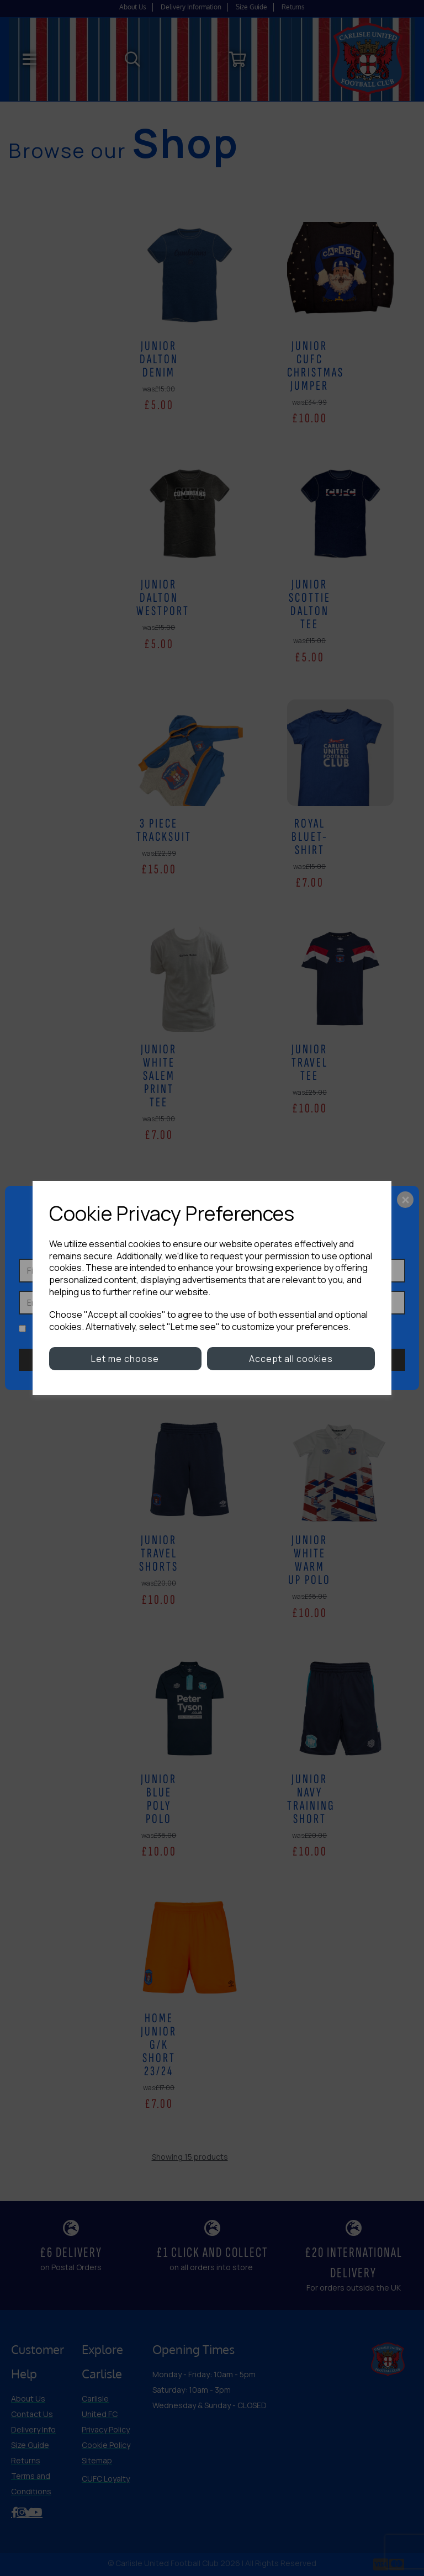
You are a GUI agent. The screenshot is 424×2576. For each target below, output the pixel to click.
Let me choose (125, 1359)
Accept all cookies (291, 1359)
